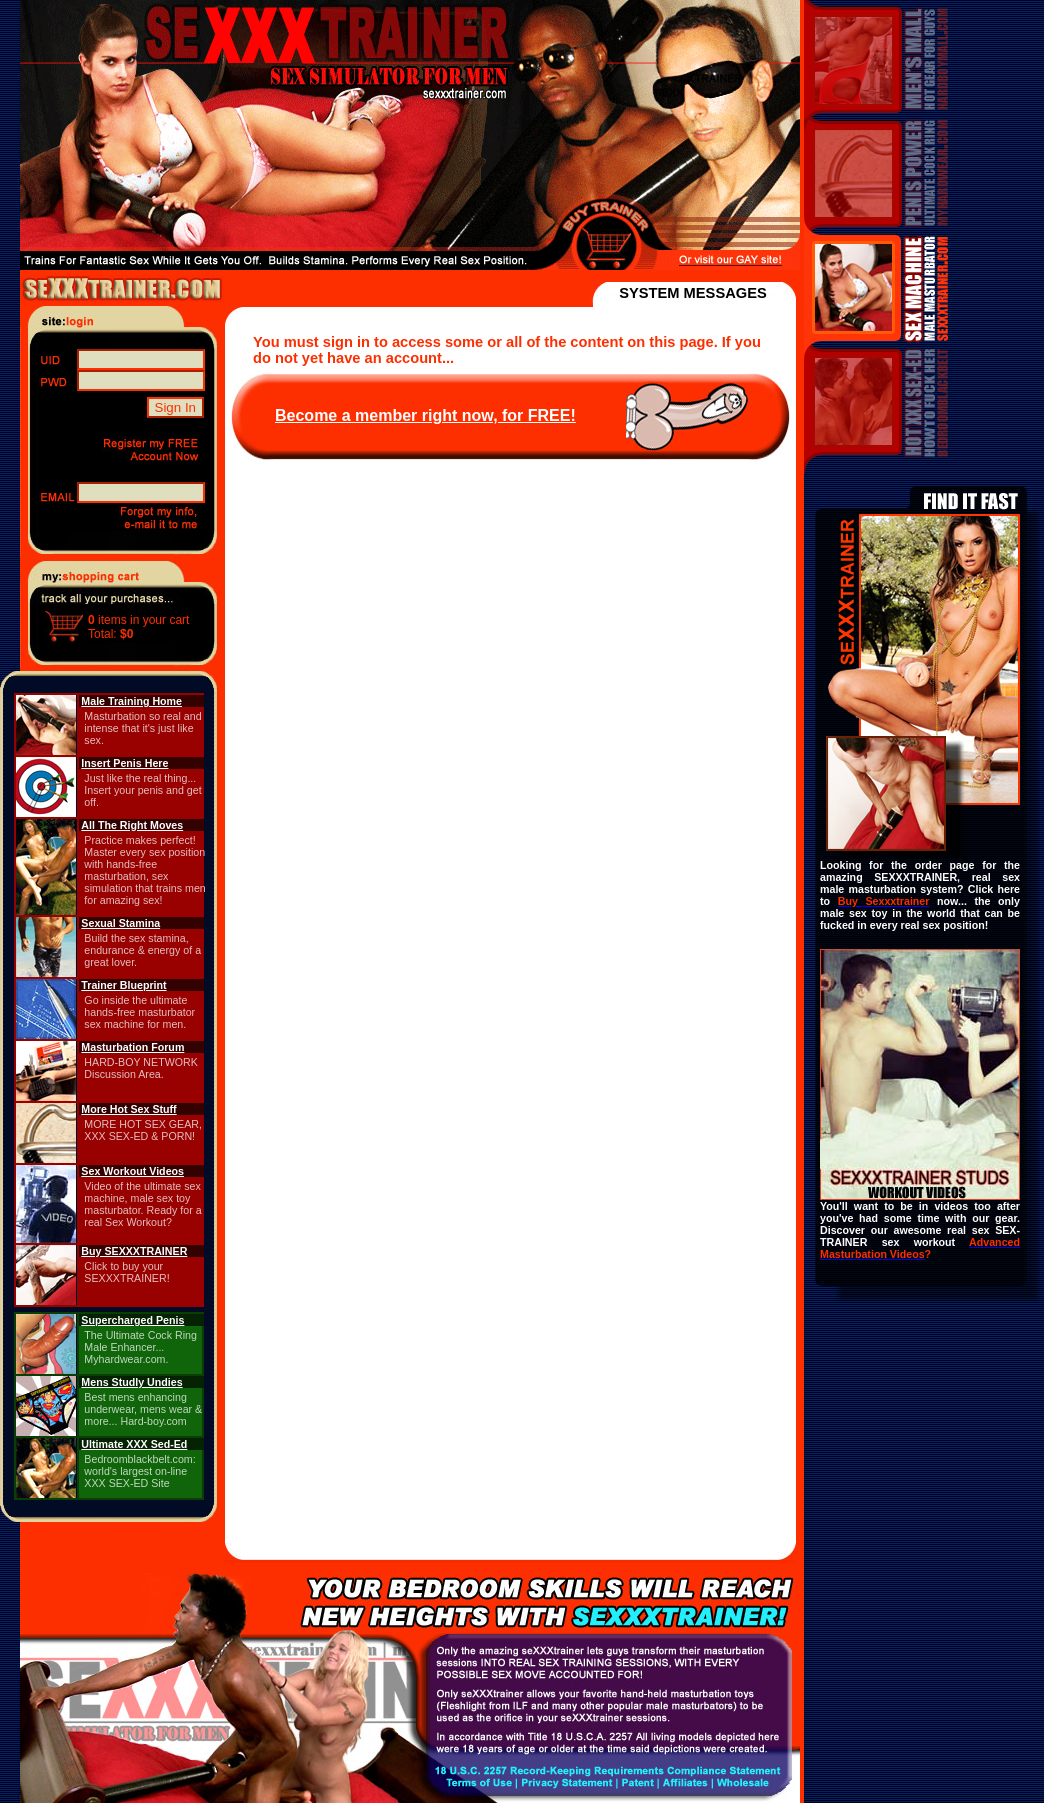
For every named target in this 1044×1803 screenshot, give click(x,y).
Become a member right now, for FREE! (425, 415)
